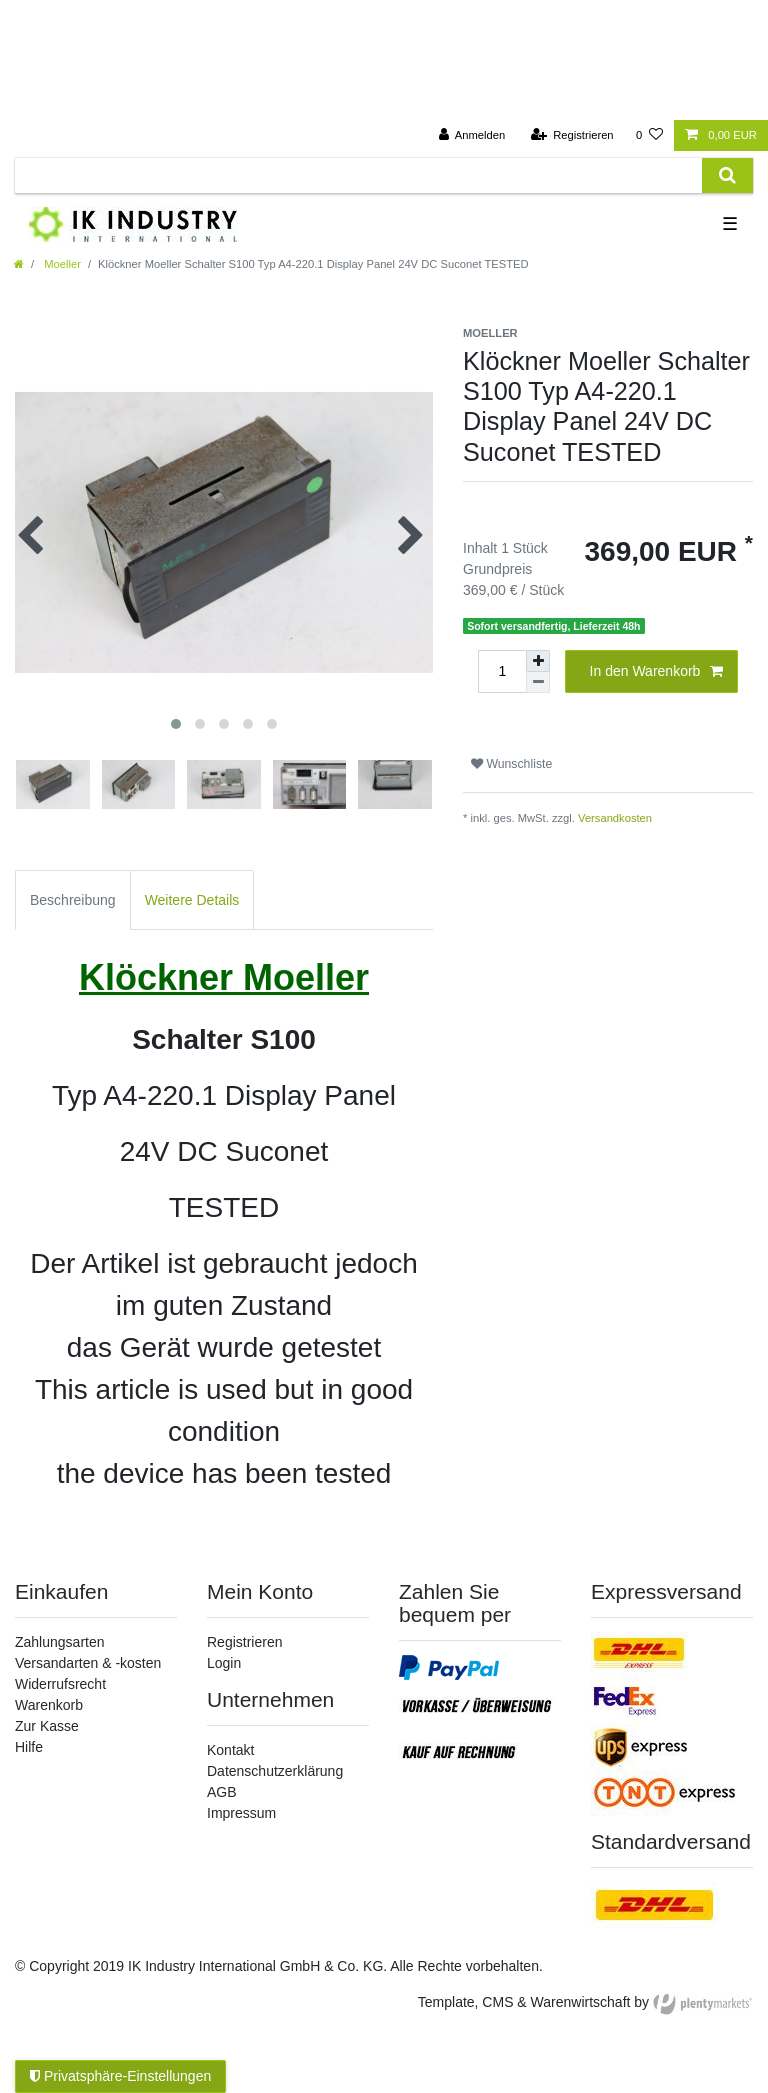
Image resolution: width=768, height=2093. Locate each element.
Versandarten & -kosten (88, 1663)
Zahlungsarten (60, 1642)
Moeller (61, 264)
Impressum (241, 1813)
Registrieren (244, 1642)
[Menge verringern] (538, 682)
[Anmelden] (472, 135)
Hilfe (29, 1747)
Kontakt (230, 1750)
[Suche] (727, 175)
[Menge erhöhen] (538, 661)
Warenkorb (49, 1705)
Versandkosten (615, 818)
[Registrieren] (571, 135)
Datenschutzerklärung (275, 1771)
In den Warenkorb (656, 672)
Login (224, 1663)
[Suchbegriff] (358, 175)
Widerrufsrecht (60, 1684)
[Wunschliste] (649, 135)
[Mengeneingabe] (502, 671)
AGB (222, 1792)
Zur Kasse (47, 1726)
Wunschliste (511, 764)
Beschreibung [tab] (73, 900)
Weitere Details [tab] (192, 900)
